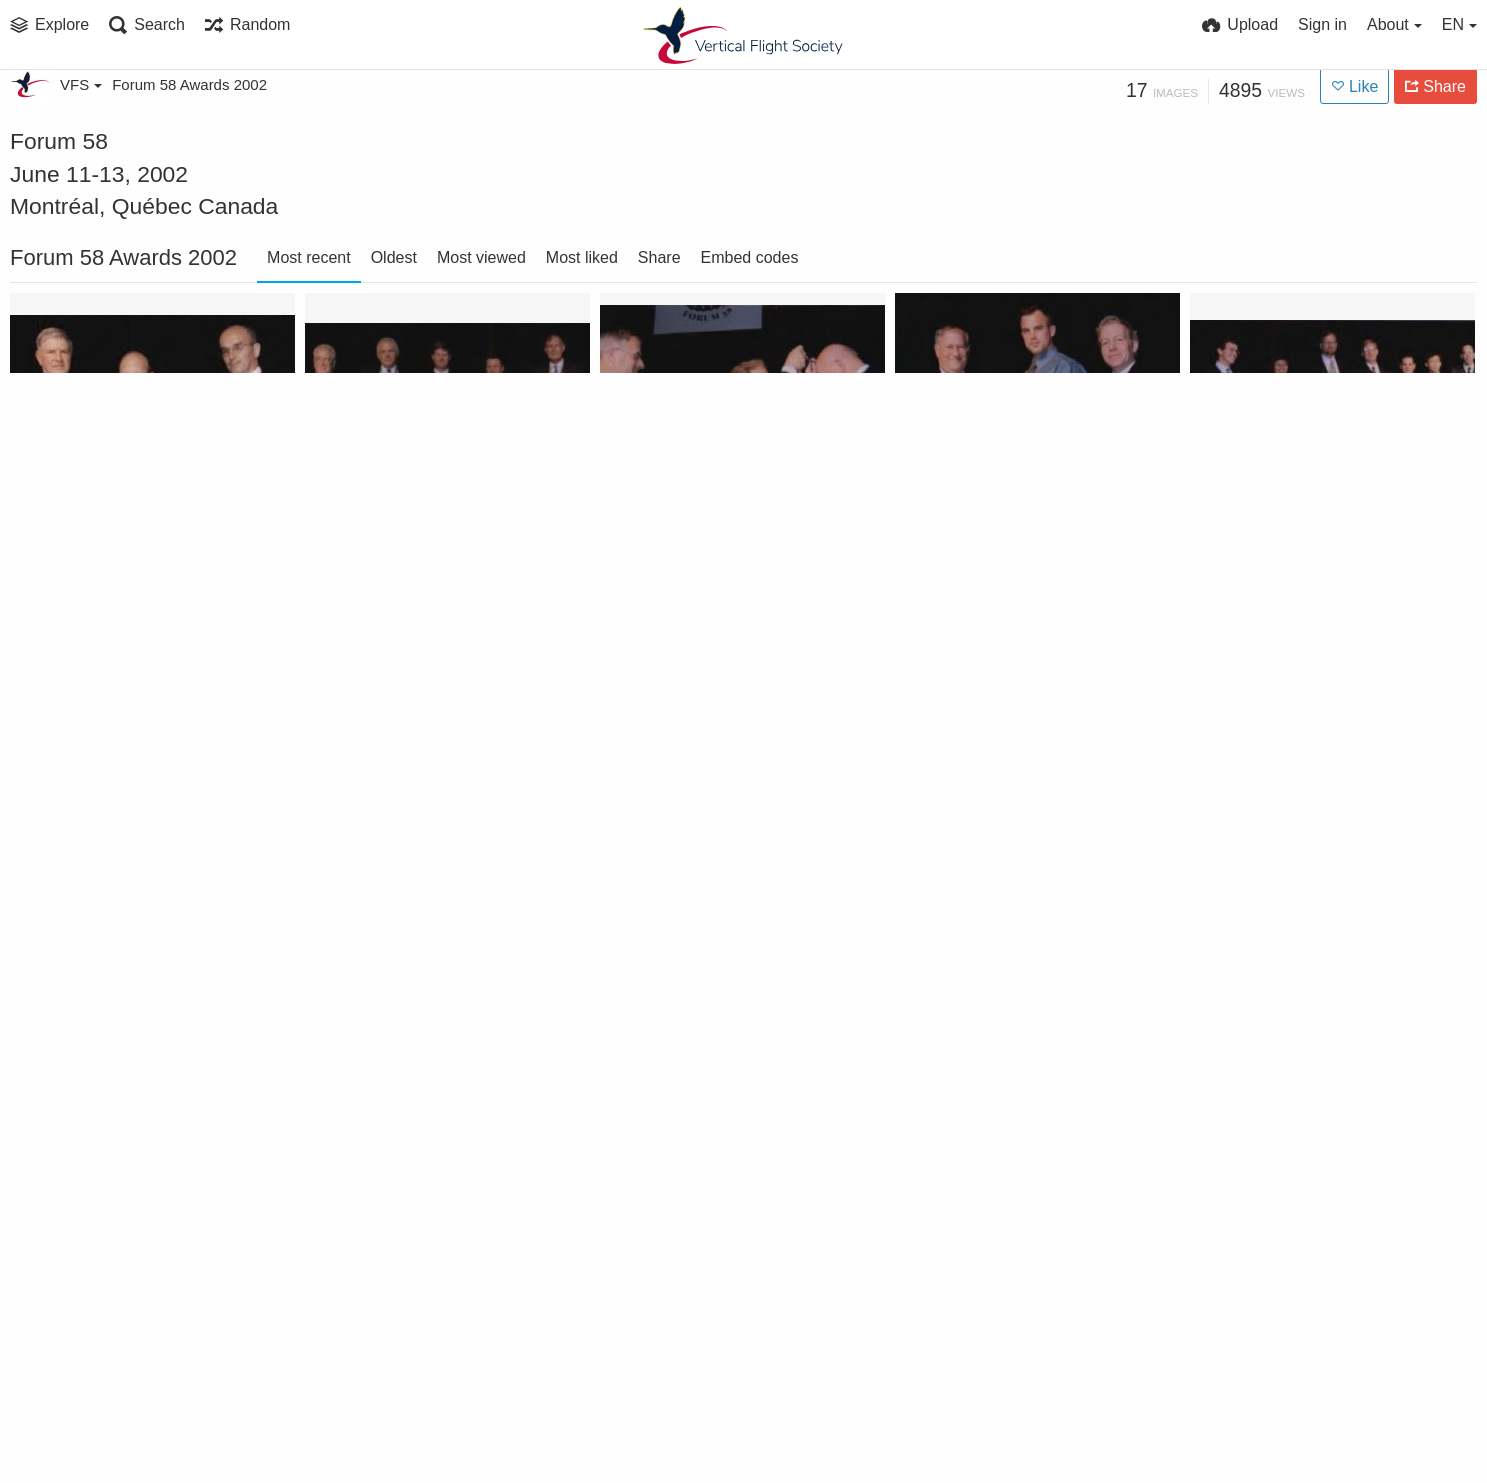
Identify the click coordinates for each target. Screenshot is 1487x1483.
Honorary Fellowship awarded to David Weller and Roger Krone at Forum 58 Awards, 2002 (1306, 838)
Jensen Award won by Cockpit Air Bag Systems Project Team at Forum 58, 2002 (421, 838)
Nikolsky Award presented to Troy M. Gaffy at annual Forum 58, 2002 (716, 543)
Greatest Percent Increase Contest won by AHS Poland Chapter (421, 1133)
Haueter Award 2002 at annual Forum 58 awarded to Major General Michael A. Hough (126, 1133)
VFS (81, 84)
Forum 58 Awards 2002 (189, 84)
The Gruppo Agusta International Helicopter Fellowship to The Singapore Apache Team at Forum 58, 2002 (1306, 543)
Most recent (309, 257)
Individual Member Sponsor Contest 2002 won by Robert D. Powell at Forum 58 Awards (716, 838)
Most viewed (481, 257)
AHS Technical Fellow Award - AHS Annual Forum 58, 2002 (1306, 1133)
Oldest (394, 257)
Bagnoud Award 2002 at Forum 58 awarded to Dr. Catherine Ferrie (126, 1428)
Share (659, 257)
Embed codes (750, 257)
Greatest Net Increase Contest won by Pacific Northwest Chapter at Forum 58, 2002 (716, 1133)
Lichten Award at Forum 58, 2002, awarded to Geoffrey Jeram (1011, 543)
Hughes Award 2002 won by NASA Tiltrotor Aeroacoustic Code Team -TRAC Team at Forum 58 (1011, 838)
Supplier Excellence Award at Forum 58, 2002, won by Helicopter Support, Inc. (126, 543)
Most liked (582, 257)
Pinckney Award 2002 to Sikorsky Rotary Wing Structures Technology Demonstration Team (421, 543)
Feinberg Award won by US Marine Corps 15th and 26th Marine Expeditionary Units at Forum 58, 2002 (1011, 1133)
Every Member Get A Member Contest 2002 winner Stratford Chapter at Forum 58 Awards (421, 1428)
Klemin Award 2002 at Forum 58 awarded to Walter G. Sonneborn (126, 838)
